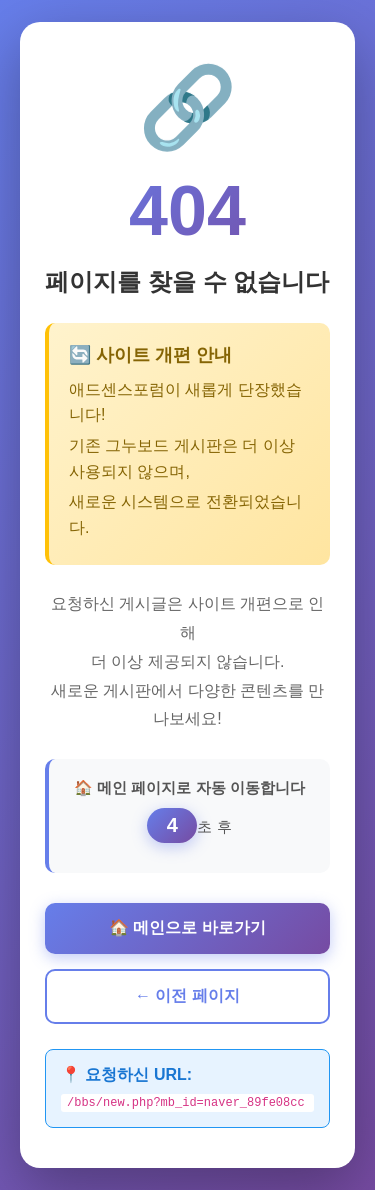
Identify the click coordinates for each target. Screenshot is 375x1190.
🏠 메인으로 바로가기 (187, 926)
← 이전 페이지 (187, 994)
